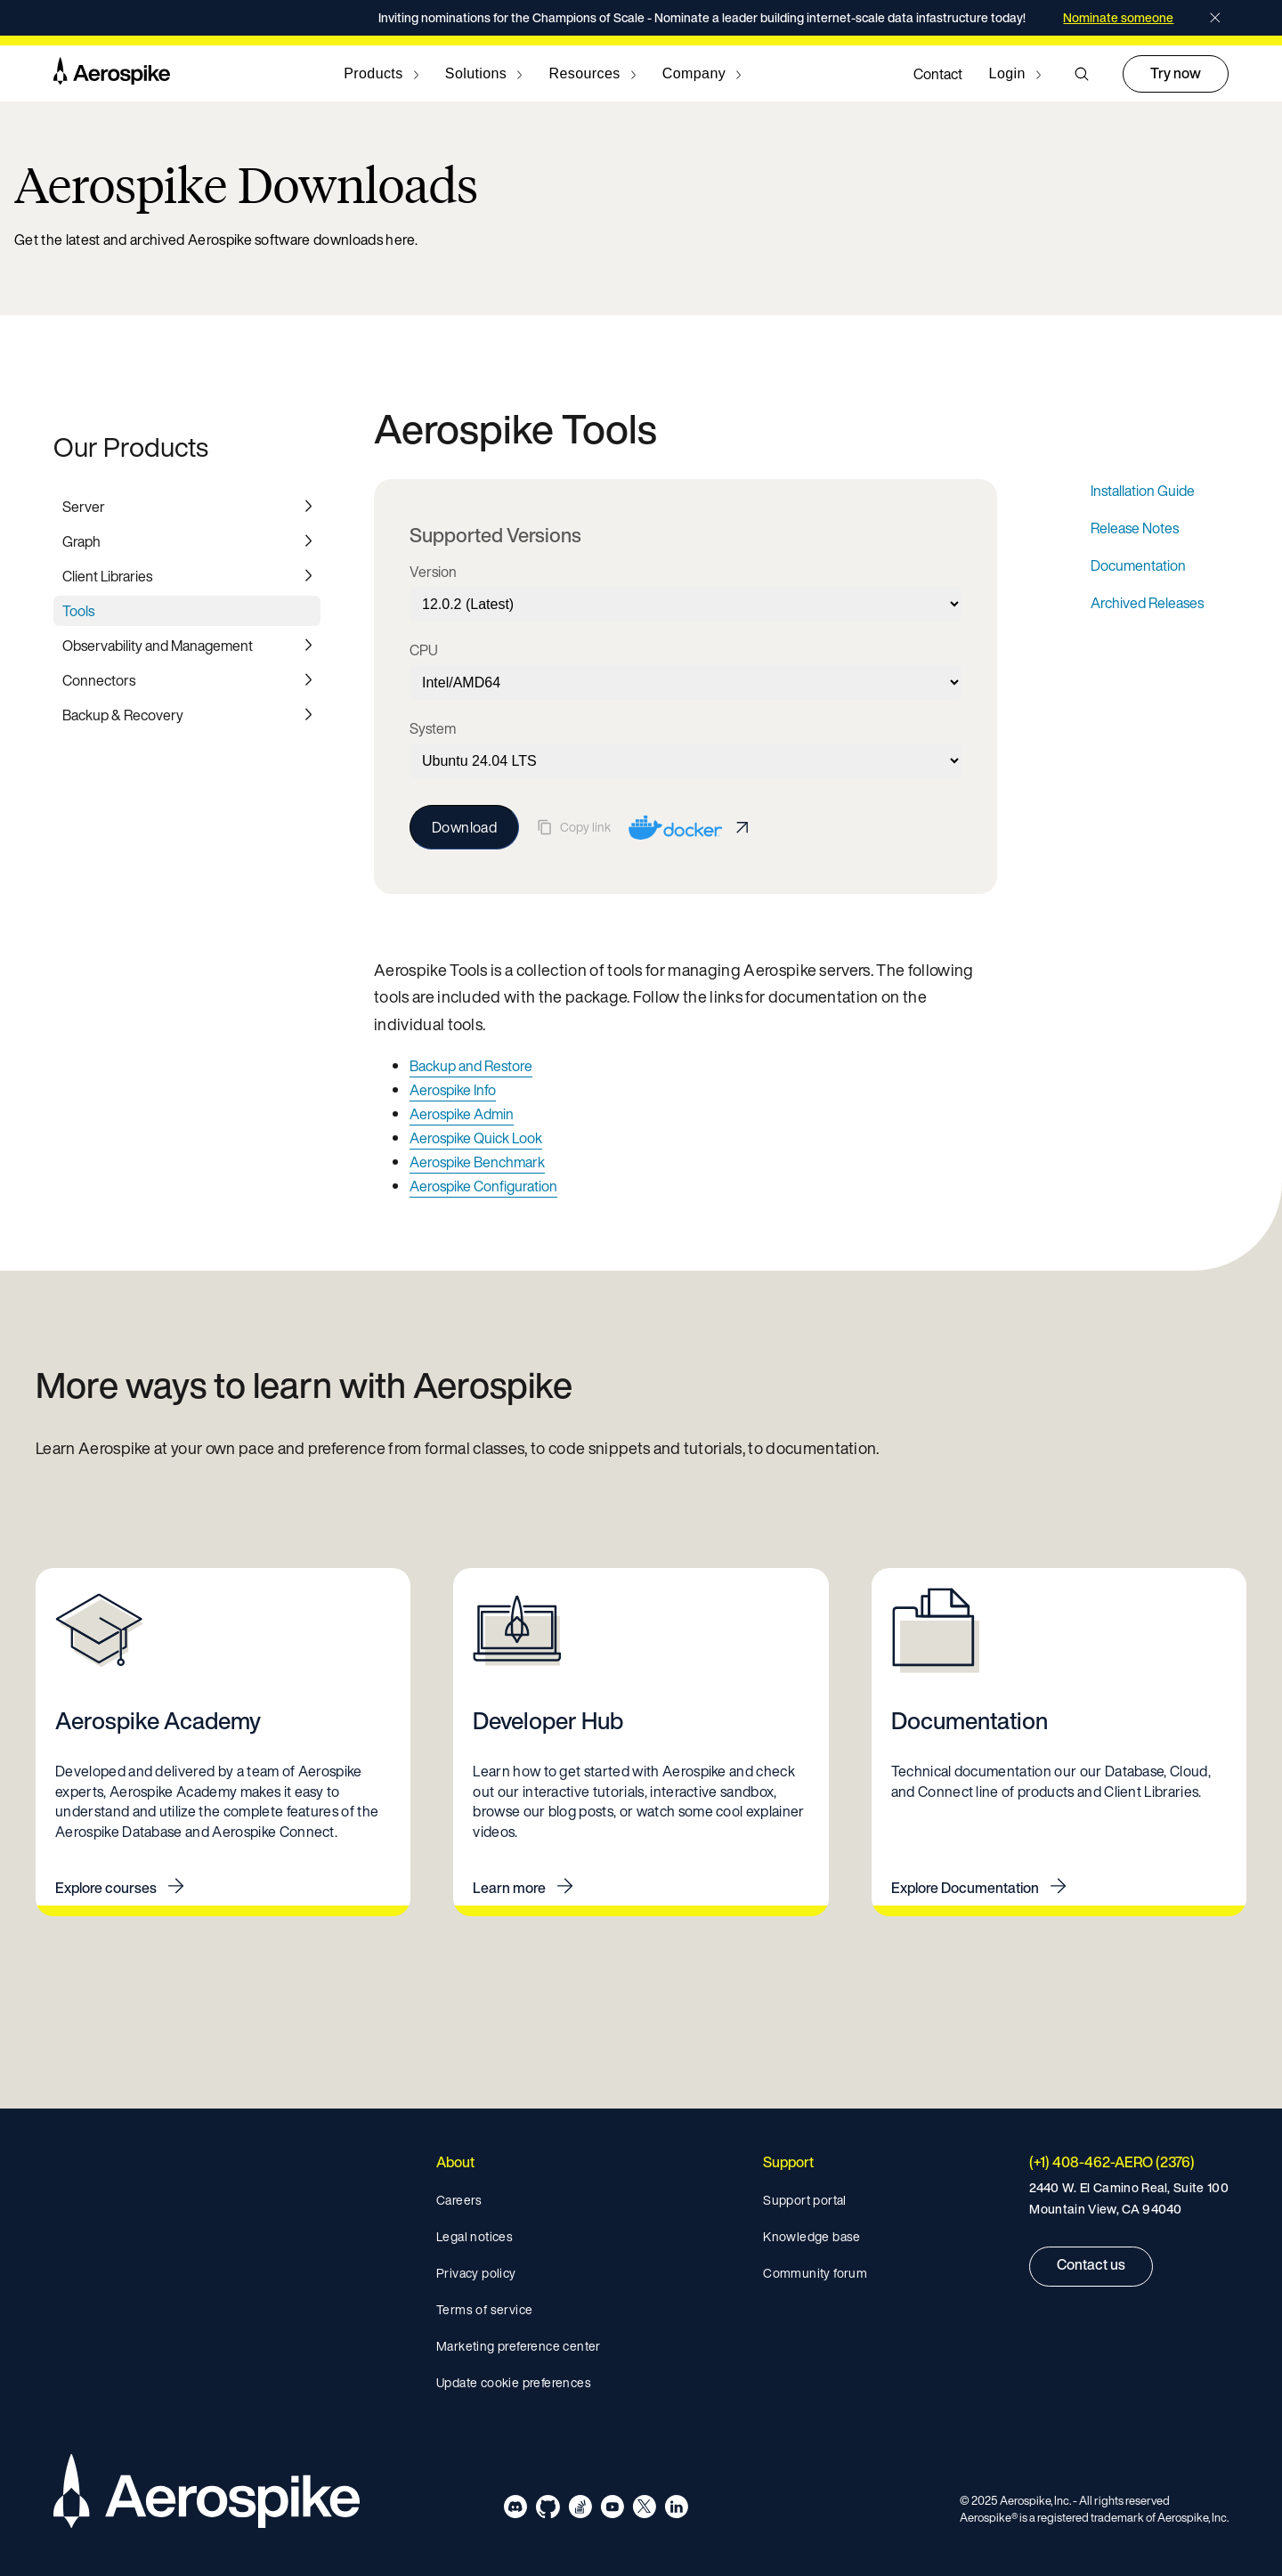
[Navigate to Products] (381, 74)
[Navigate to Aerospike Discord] (516, 2509)
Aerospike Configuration (483, 1186)
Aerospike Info (453, 1090)
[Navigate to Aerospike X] (644, 2509)
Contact (937, 74)
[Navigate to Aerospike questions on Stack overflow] (580, 2509)
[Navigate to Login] (1015, 74)
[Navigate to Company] (702, 74)
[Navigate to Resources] (592, 74)
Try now (1175, 73)
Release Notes (1135, 528)
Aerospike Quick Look (476, 1138)
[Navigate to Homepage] (111, 74)
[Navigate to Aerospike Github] (548, 2509)
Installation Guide (1143, 490)
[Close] (1215, 18)
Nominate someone (1118, 18)
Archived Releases (1147, 603)
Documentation (1138, 565)
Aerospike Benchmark (477, 1162)
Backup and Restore (471, 1066)
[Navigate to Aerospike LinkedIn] (676, 2509)
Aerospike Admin (462, 1114)
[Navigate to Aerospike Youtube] (612, 2509)
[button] (1081, 74)
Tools (78, 611)
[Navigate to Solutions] (484, 74)
